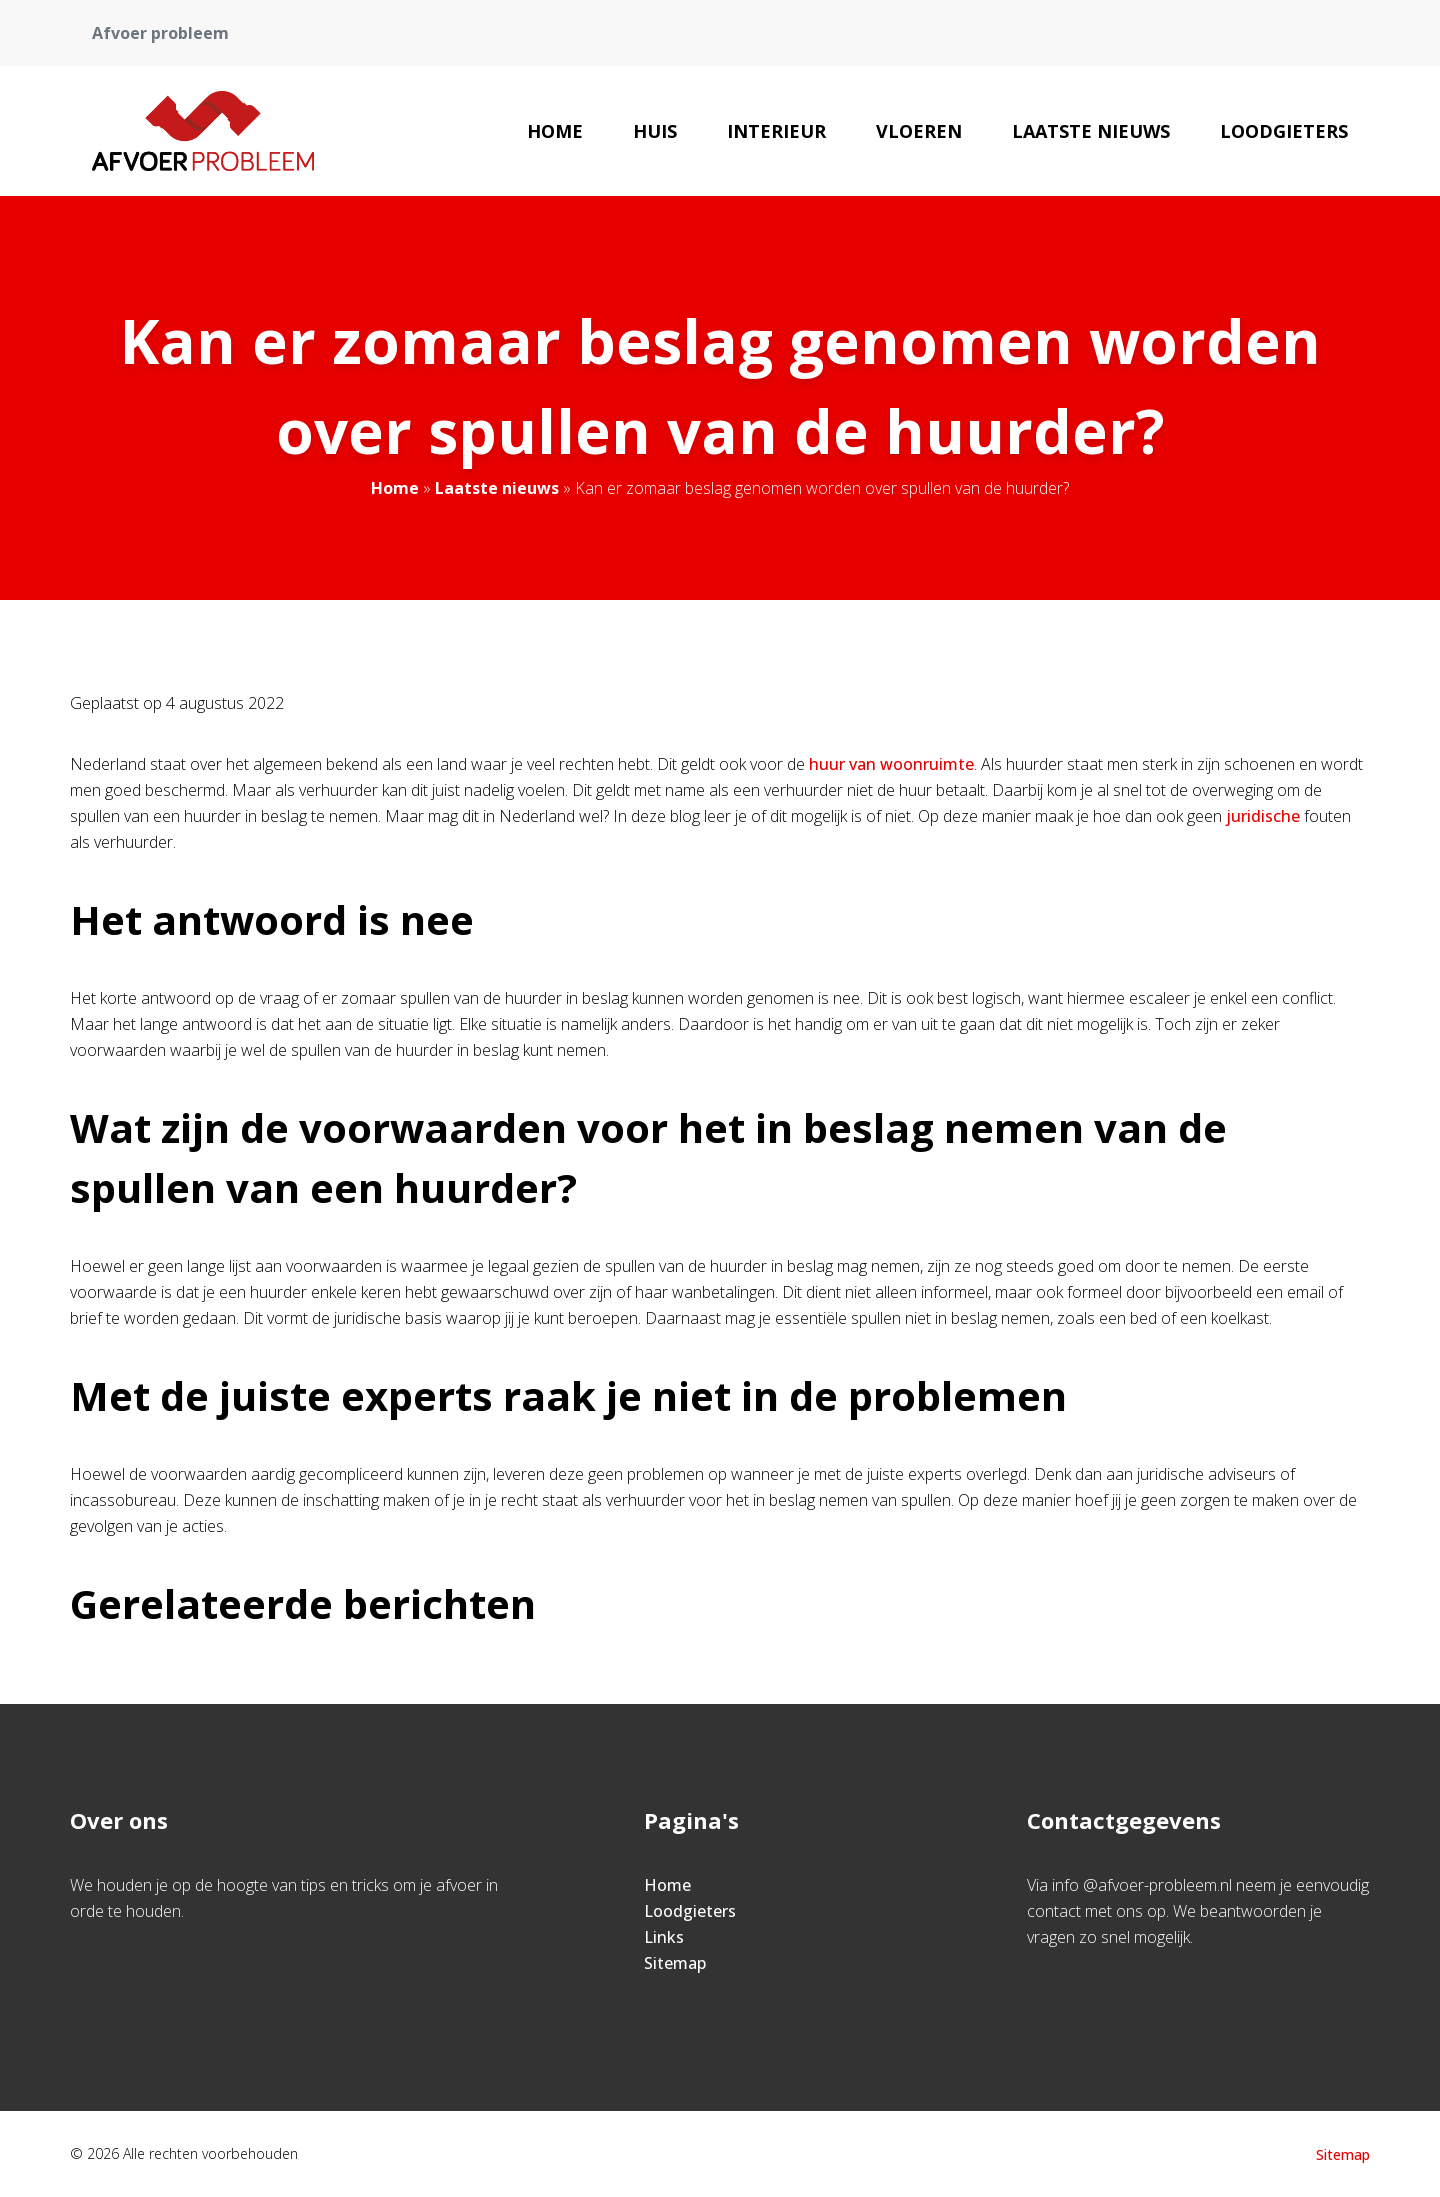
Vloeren (919, 131)
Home (555, 131)
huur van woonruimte (891, 764)
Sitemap (675, 1963)
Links (664, 1937)
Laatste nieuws (1091, 131)
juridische (1263, 816)
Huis (655, 131)
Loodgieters (1284, 131)
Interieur (776, 131)
